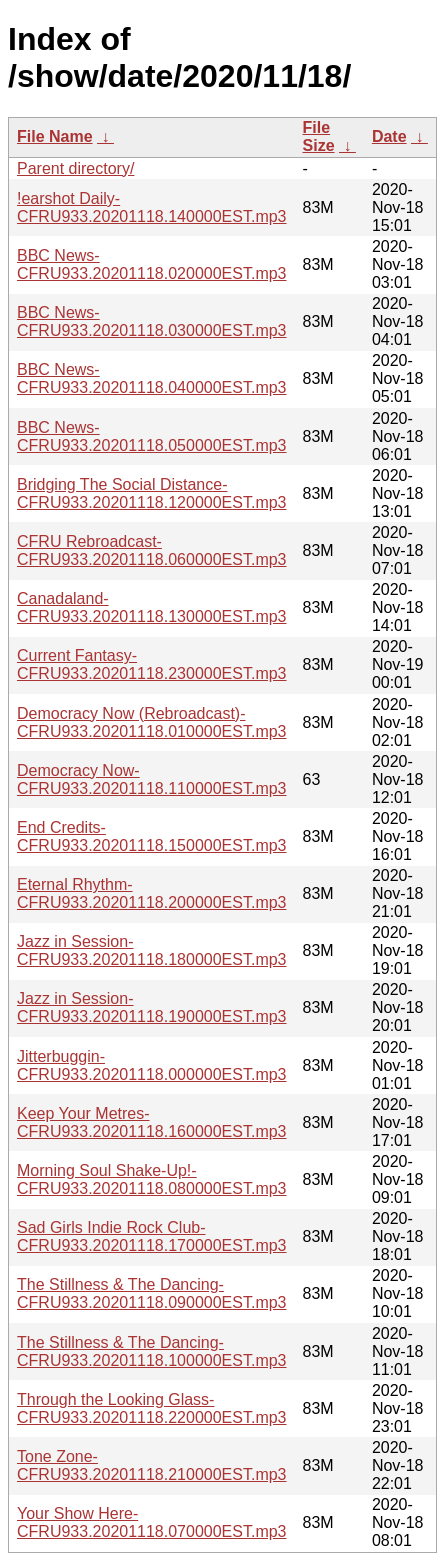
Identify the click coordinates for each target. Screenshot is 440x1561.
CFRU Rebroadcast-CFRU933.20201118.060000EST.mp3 (152, 550)
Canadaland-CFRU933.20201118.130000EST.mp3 (152, 607)
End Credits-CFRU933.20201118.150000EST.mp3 (152, 836)
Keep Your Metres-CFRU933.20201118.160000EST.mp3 (152, 1122)
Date (389, 136)
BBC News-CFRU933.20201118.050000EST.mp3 (152, 436)
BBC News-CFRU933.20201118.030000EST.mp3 (152, 321)
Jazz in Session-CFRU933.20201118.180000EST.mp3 (152, 950)
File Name (55, 136)
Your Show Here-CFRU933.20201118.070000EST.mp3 (152, 1522)
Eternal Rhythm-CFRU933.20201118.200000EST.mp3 (152, 893)
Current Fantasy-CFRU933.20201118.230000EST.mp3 (152, 664)
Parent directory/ (75, 168)
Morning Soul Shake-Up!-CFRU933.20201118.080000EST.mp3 (152, 1179)
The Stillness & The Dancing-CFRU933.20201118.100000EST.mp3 (152, 1351)
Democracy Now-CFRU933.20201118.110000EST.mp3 (152, 779)
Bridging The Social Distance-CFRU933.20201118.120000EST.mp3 (152, 493)
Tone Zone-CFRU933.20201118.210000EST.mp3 (152, 1465)
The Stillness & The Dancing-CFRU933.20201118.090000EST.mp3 (152, 1293)
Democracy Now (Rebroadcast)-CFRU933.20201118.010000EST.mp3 (152, 722)
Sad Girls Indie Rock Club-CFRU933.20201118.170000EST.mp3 (152, 1236)
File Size (319, 136)
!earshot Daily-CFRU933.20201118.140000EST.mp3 (152, 207)
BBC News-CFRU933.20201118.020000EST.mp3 (152, 264)
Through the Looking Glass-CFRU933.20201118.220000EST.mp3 (152, 1408)
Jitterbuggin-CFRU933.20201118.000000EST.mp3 (152, 1065)
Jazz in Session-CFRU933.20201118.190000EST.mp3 (152, 1007)
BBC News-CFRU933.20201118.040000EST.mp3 (152, 378)
